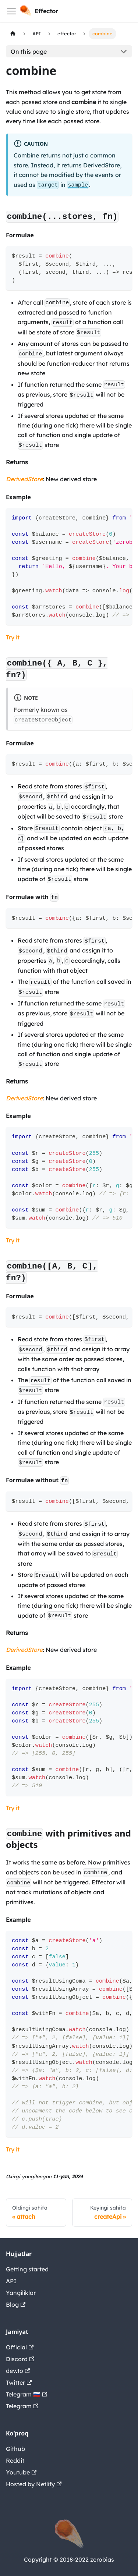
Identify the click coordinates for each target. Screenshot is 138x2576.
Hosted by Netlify (33, 2484)
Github (15, 2448)
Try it (13, 637)
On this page (29, 51)
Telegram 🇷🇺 (26, 2394)
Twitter (19, 2382)
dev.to (18, 2370)
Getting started (27, 2269)
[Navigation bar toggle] (11, 11)
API (11, 2281)
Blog (15, 2304)
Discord (20, 2359)
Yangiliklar (21, 2292)
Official (19, 2347)
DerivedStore (101, 165)
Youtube (21, 2472)
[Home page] (13, 33)
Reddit (15, 2460)
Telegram (22, 2406)
